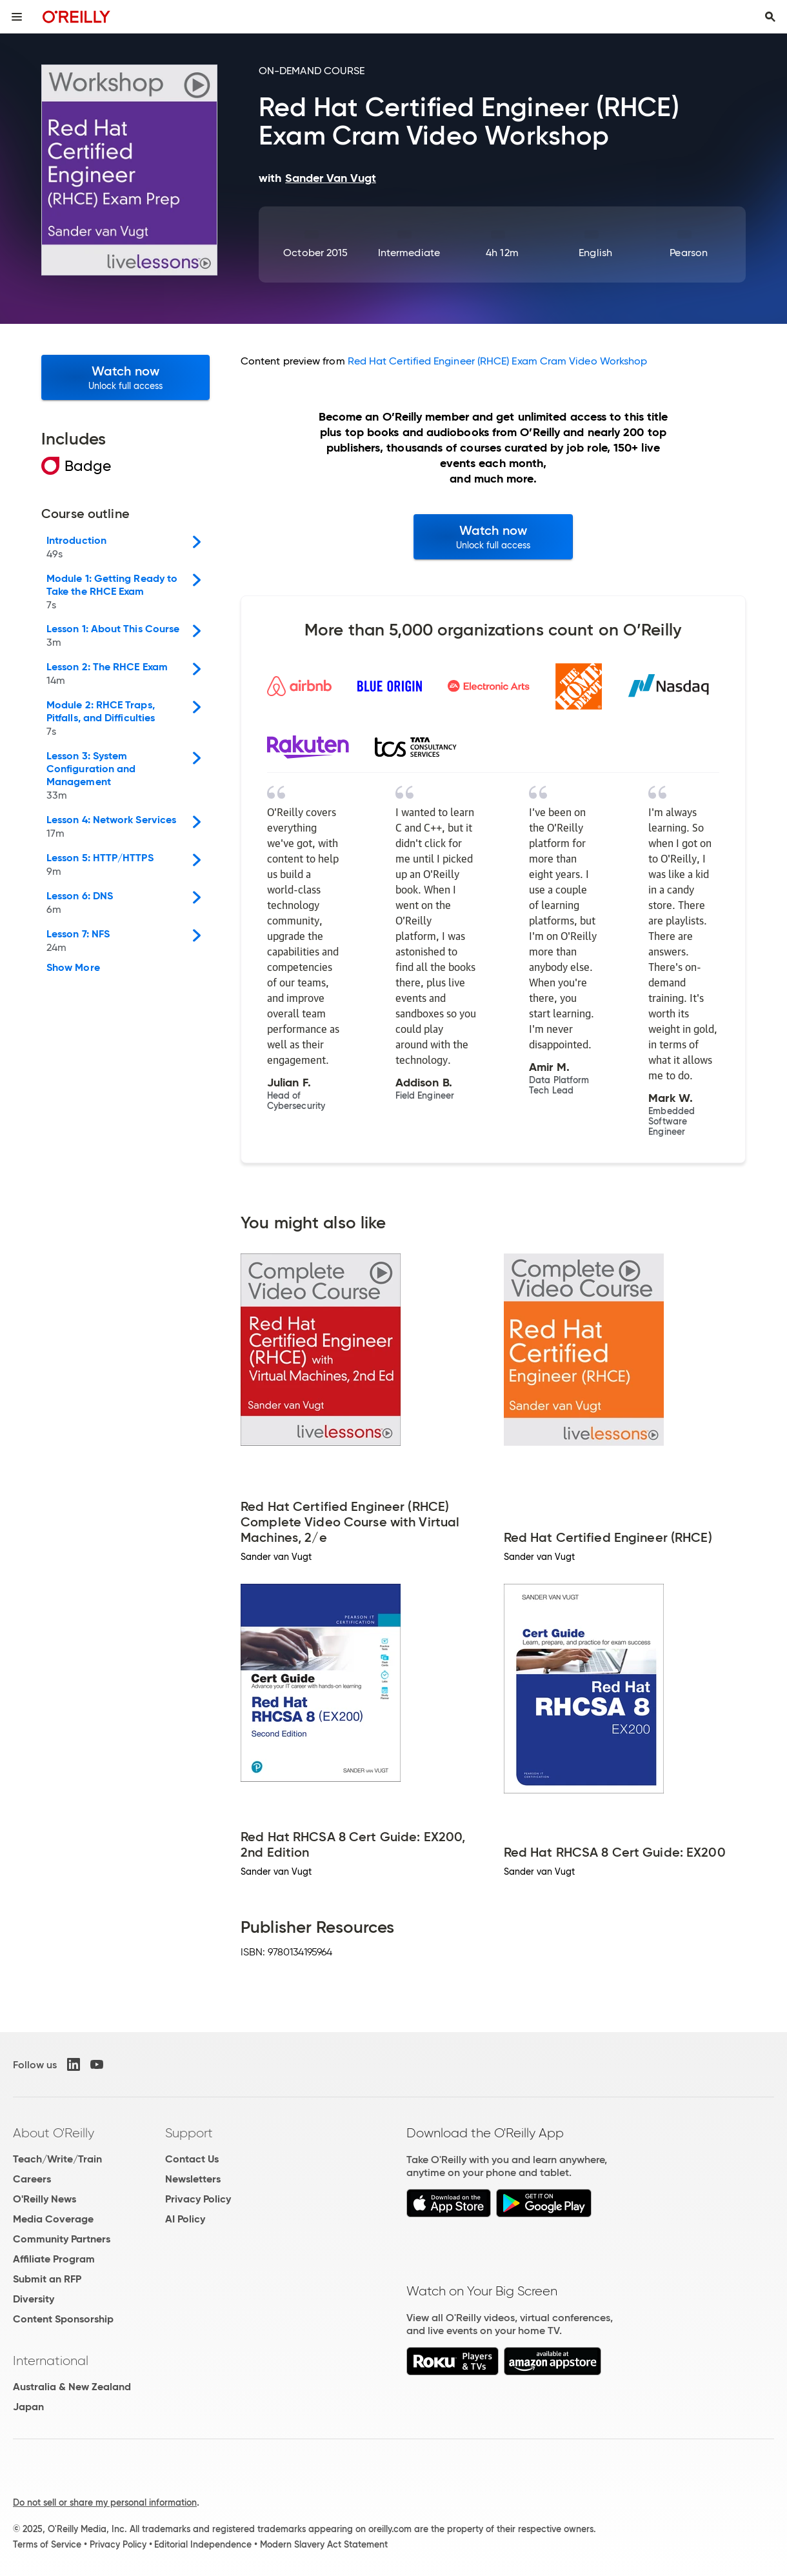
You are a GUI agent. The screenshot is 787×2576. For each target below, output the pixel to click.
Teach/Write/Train (57, 2159)
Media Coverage (53, 2219)
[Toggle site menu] (16, 16)
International (50, 2360)
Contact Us (192, 2159)
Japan (28, 2406)
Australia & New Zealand (72, 2386)
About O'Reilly (53, 2133)
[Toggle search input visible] (770, 16)
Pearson (689, 252)
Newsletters (193, 2179)
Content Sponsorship (63, 2319)
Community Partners (61, 2239)
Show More (73, 968)
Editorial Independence (203, 2544)
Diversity (33, 2299)
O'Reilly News (44, 2199)
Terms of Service (47, 2544)
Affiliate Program (54, 2259)
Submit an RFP (47, 2279)
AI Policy (185, 2219)
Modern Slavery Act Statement (324, 2544)
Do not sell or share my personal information (105, 2502)
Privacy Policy (198, 2199)
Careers (32, 2179)
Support (189, 2133)
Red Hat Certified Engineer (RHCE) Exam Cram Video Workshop (498, 361)
